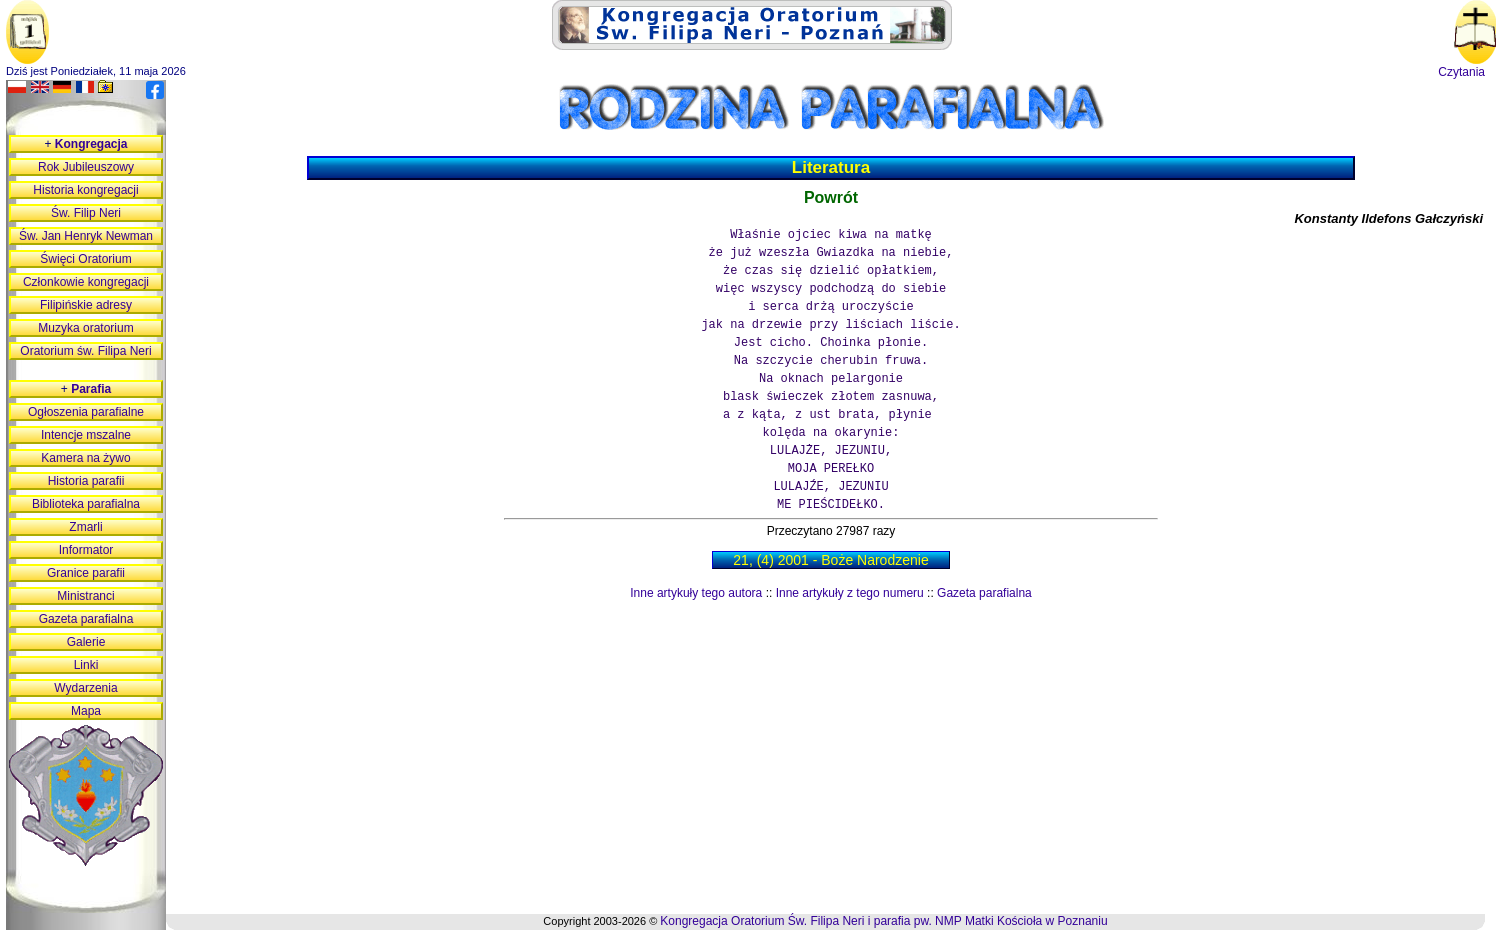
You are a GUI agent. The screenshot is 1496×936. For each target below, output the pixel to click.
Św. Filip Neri (86, 213)
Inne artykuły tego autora (696, 593)
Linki (86, 665)
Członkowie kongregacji (86, 282)
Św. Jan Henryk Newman (86, 236)
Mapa (86, 711)
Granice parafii (86, 573)
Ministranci (85, 596)
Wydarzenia (85, 688)
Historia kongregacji (85, 190)
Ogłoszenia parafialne (86, 412)
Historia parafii (86, 481)
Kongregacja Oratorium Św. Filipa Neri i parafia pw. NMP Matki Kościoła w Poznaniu (883, 921)
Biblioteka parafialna (86, 504)
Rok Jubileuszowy (86, 167)
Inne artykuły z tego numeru (850, 593)
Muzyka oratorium (85, 328)
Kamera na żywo (85, 458)
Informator (86, 550)
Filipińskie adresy (86, 305)
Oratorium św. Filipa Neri (85, 351)
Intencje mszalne (86, 435)
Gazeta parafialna (984, 593)
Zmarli (85, 527)
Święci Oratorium (85, 259)
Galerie (86, 642)
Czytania (1461, 72)
